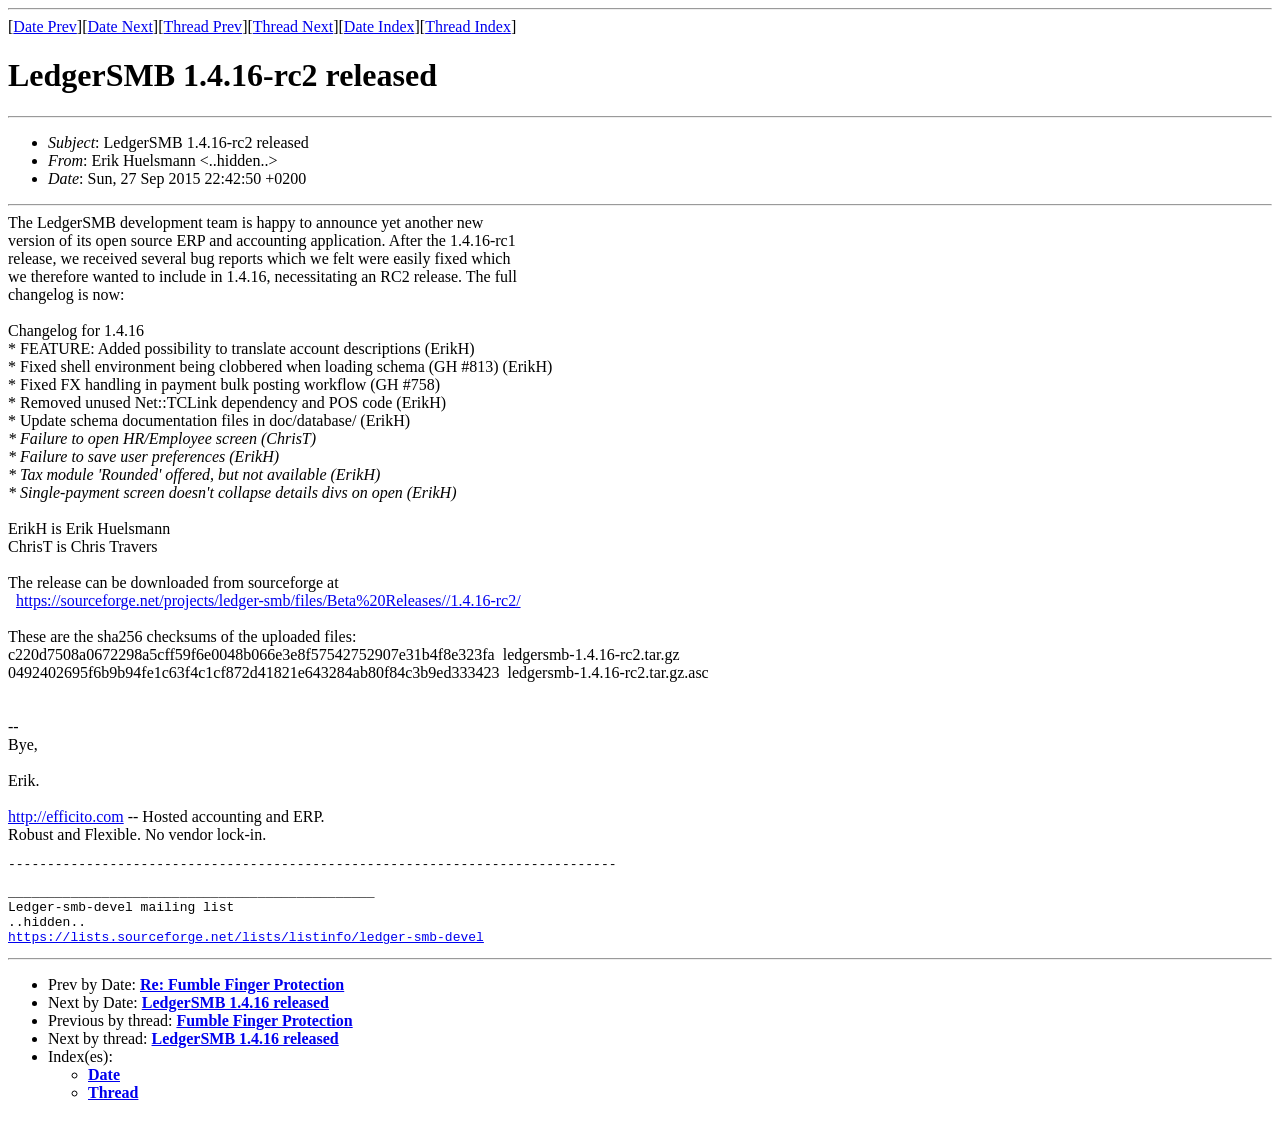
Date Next (120, 26)
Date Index (379, 26)
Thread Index (468, 26)
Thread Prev (202, 26)
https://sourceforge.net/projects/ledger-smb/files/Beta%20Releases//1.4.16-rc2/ (268, 600)
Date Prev (45, 26)
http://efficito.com (66, 816)
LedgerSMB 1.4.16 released (235, 1017)
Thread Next (293, 26)
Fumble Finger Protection (264, 1035)
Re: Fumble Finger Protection (242, 999)
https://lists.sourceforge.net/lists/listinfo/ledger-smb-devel (246, 951)
